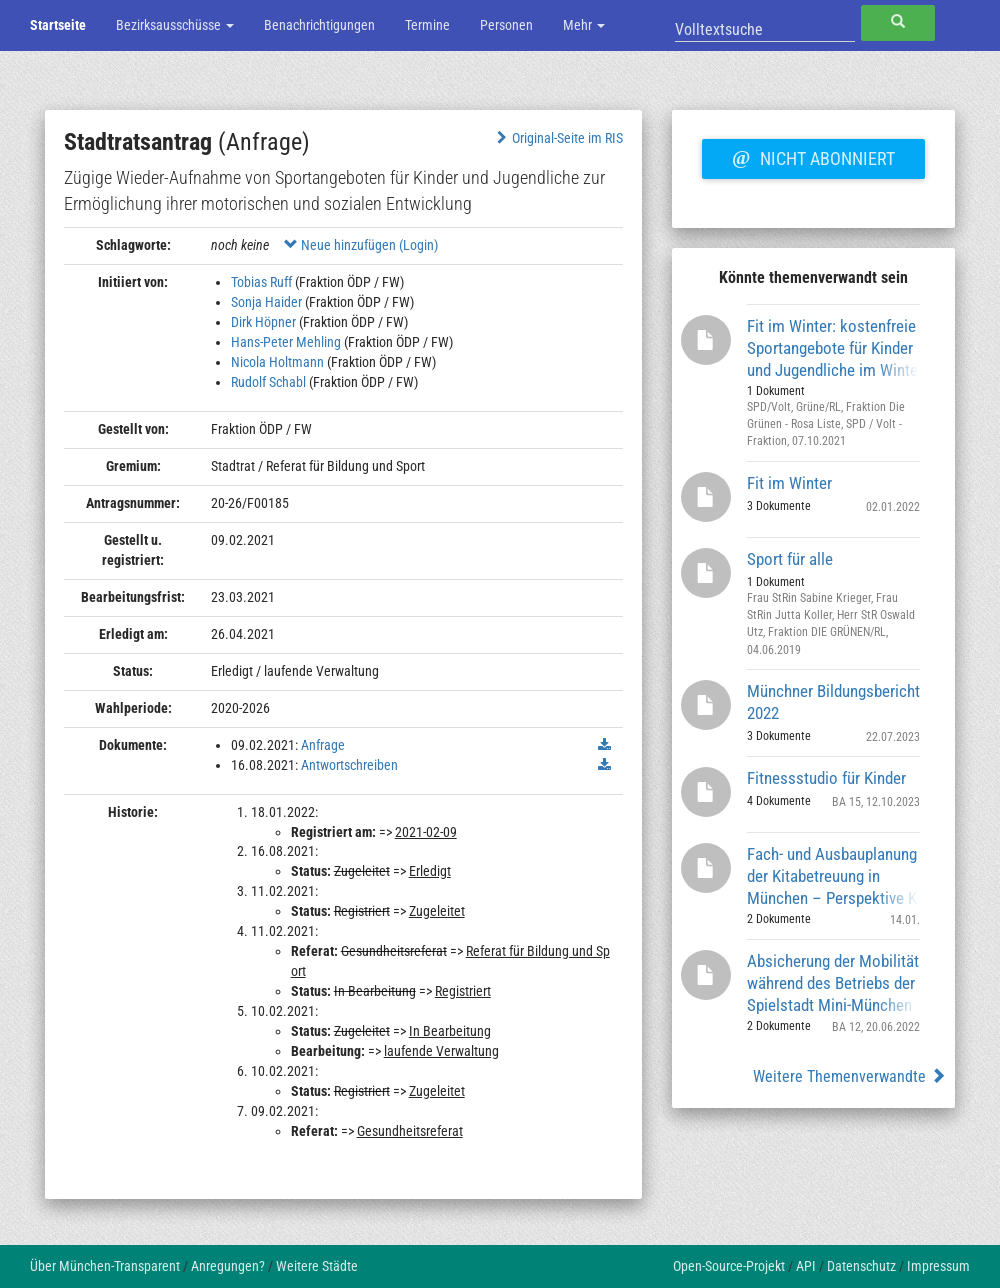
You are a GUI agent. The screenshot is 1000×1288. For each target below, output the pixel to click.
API (806, 1266)
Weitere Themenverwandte (849, 1076)
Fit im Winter (789, 483)
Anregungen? (228, 1266)
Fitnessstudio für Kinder (826, 778)
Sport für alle (790, 559)
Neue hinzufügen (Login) (361, 245)
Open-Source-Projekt (729, 1266)
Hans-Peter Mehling (286, 342)
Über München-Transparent (105, 1266)
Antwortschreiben (349, 765)
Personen (506, 25)
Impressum (938, 1266)
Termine (427, 25)
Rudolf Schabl (268, 382)
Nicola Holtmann (277, 362)
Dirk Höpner (263, 322)
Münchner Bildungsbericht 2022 (833, 702)
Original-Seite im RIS (557, 138)
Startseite (58, 25)
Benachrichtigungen (319, 25)
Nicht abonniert (813, 156)
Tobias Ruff (261, 282)
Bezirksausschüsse (175, 25)
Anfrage (323, 745)
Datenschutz (861, 1266)
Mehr (584, 25)
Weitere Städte (317, 1266)
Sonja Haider (266, 302)
